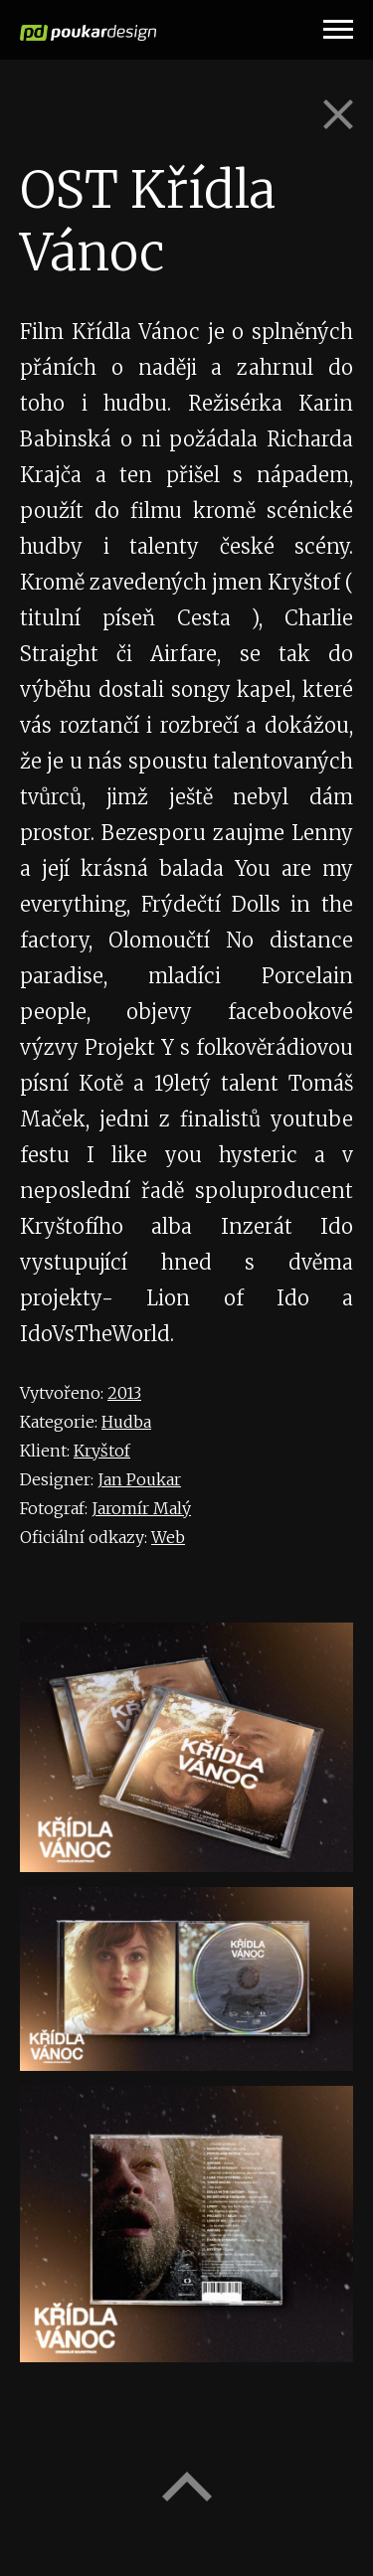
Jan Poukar (139, 1479)
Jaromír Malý (141, 1508)
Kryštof (102, 1450)
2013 (124, 1393)
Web (168, 1537)
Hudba (126, 1422)
